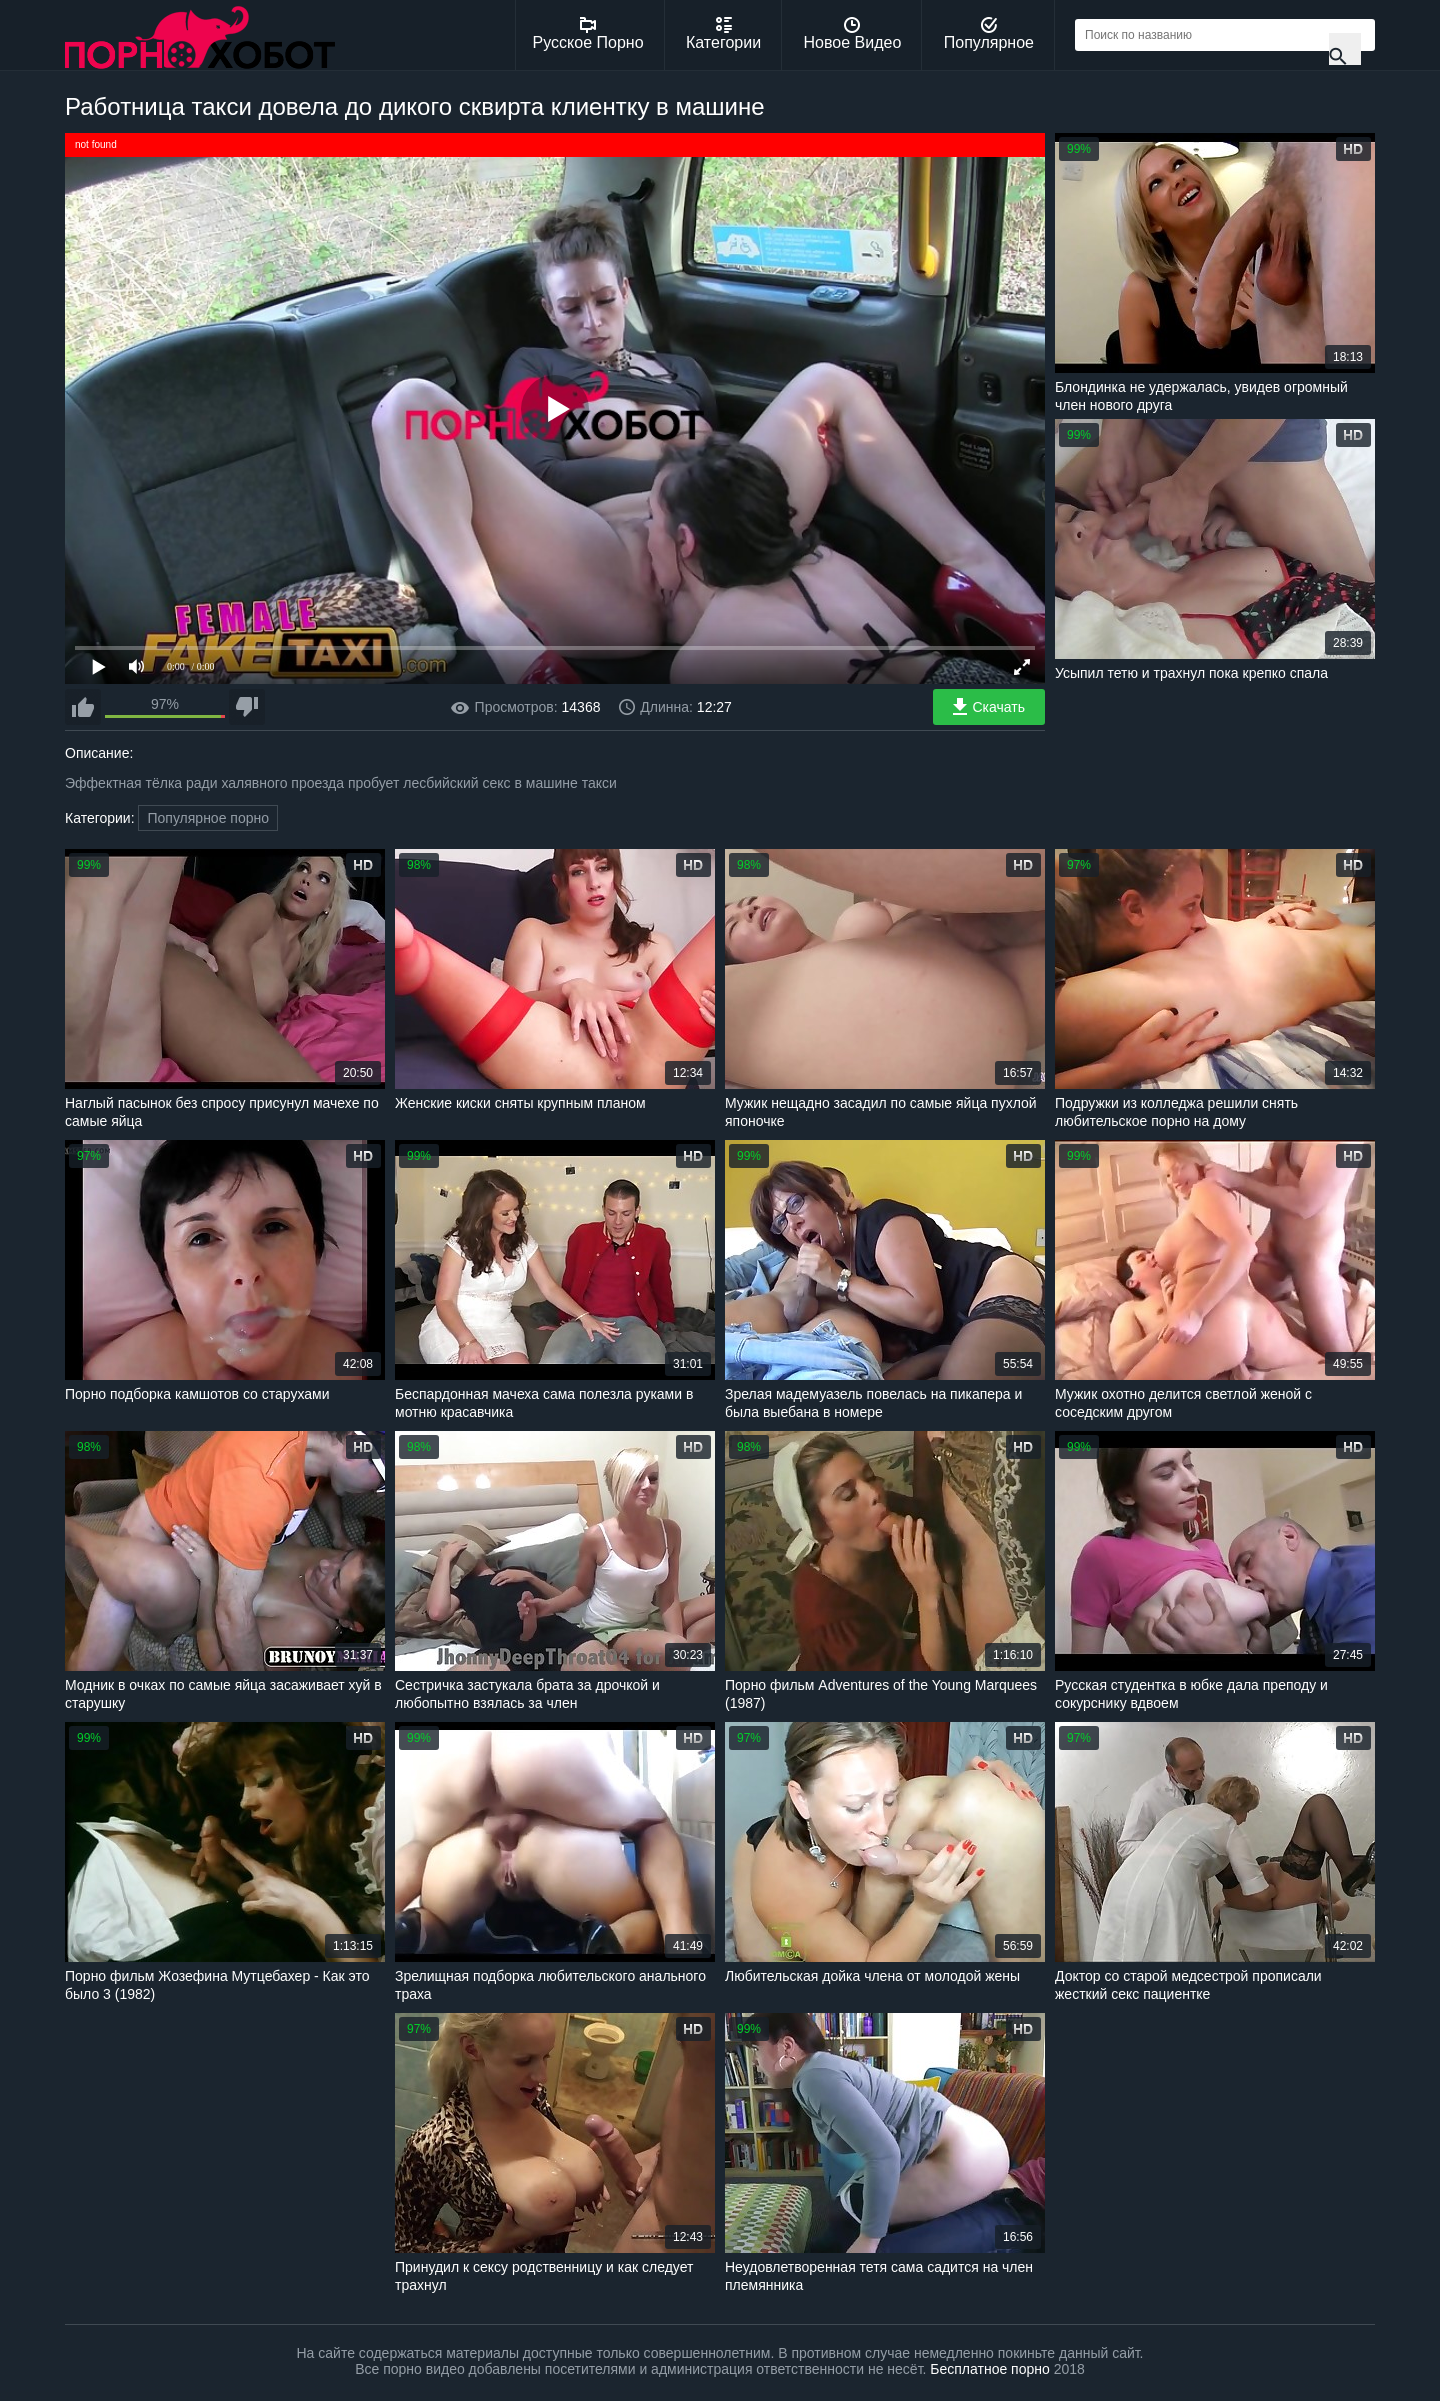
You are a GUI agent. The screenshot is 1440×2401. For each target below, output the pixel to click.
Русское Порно (588, 34)
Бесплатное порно (989, 2369)
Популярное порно (208, 818)
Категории (723, 34)
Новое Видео (853, 34)
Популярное (989, 34)
